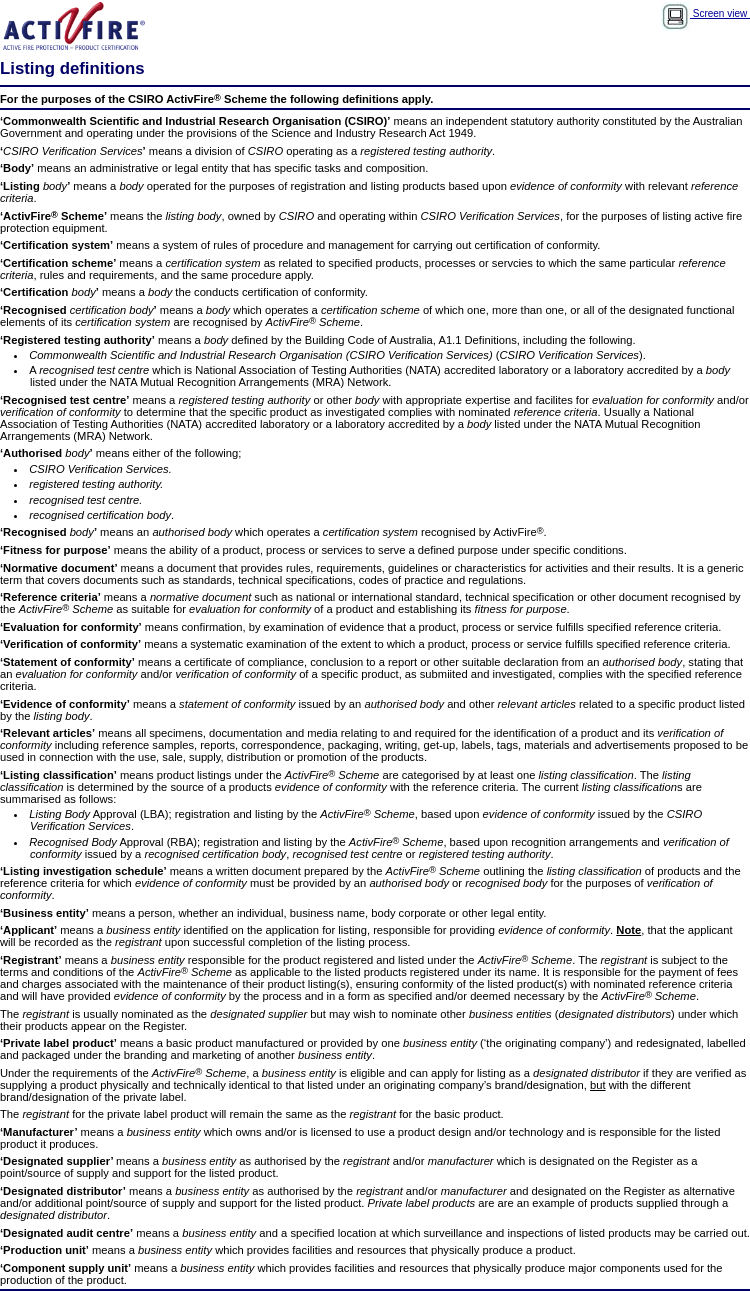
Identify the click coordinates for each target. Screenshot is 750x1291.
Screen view (705, 13)
